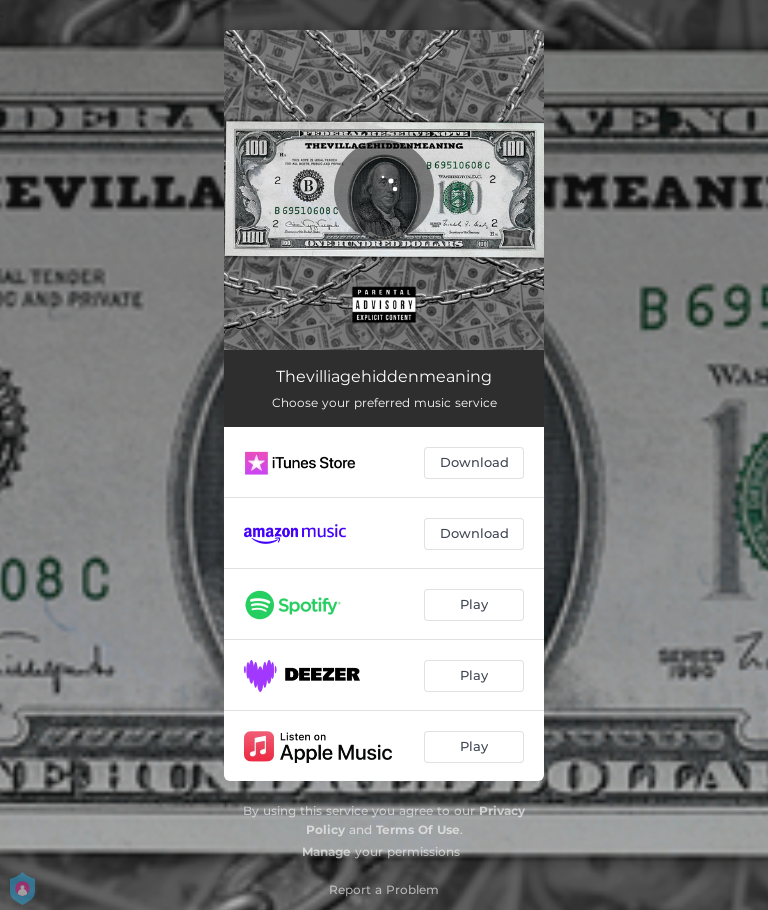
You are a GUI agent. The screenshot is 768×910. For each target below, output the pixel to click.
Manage (326, 851)
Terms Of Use (418, 829)
